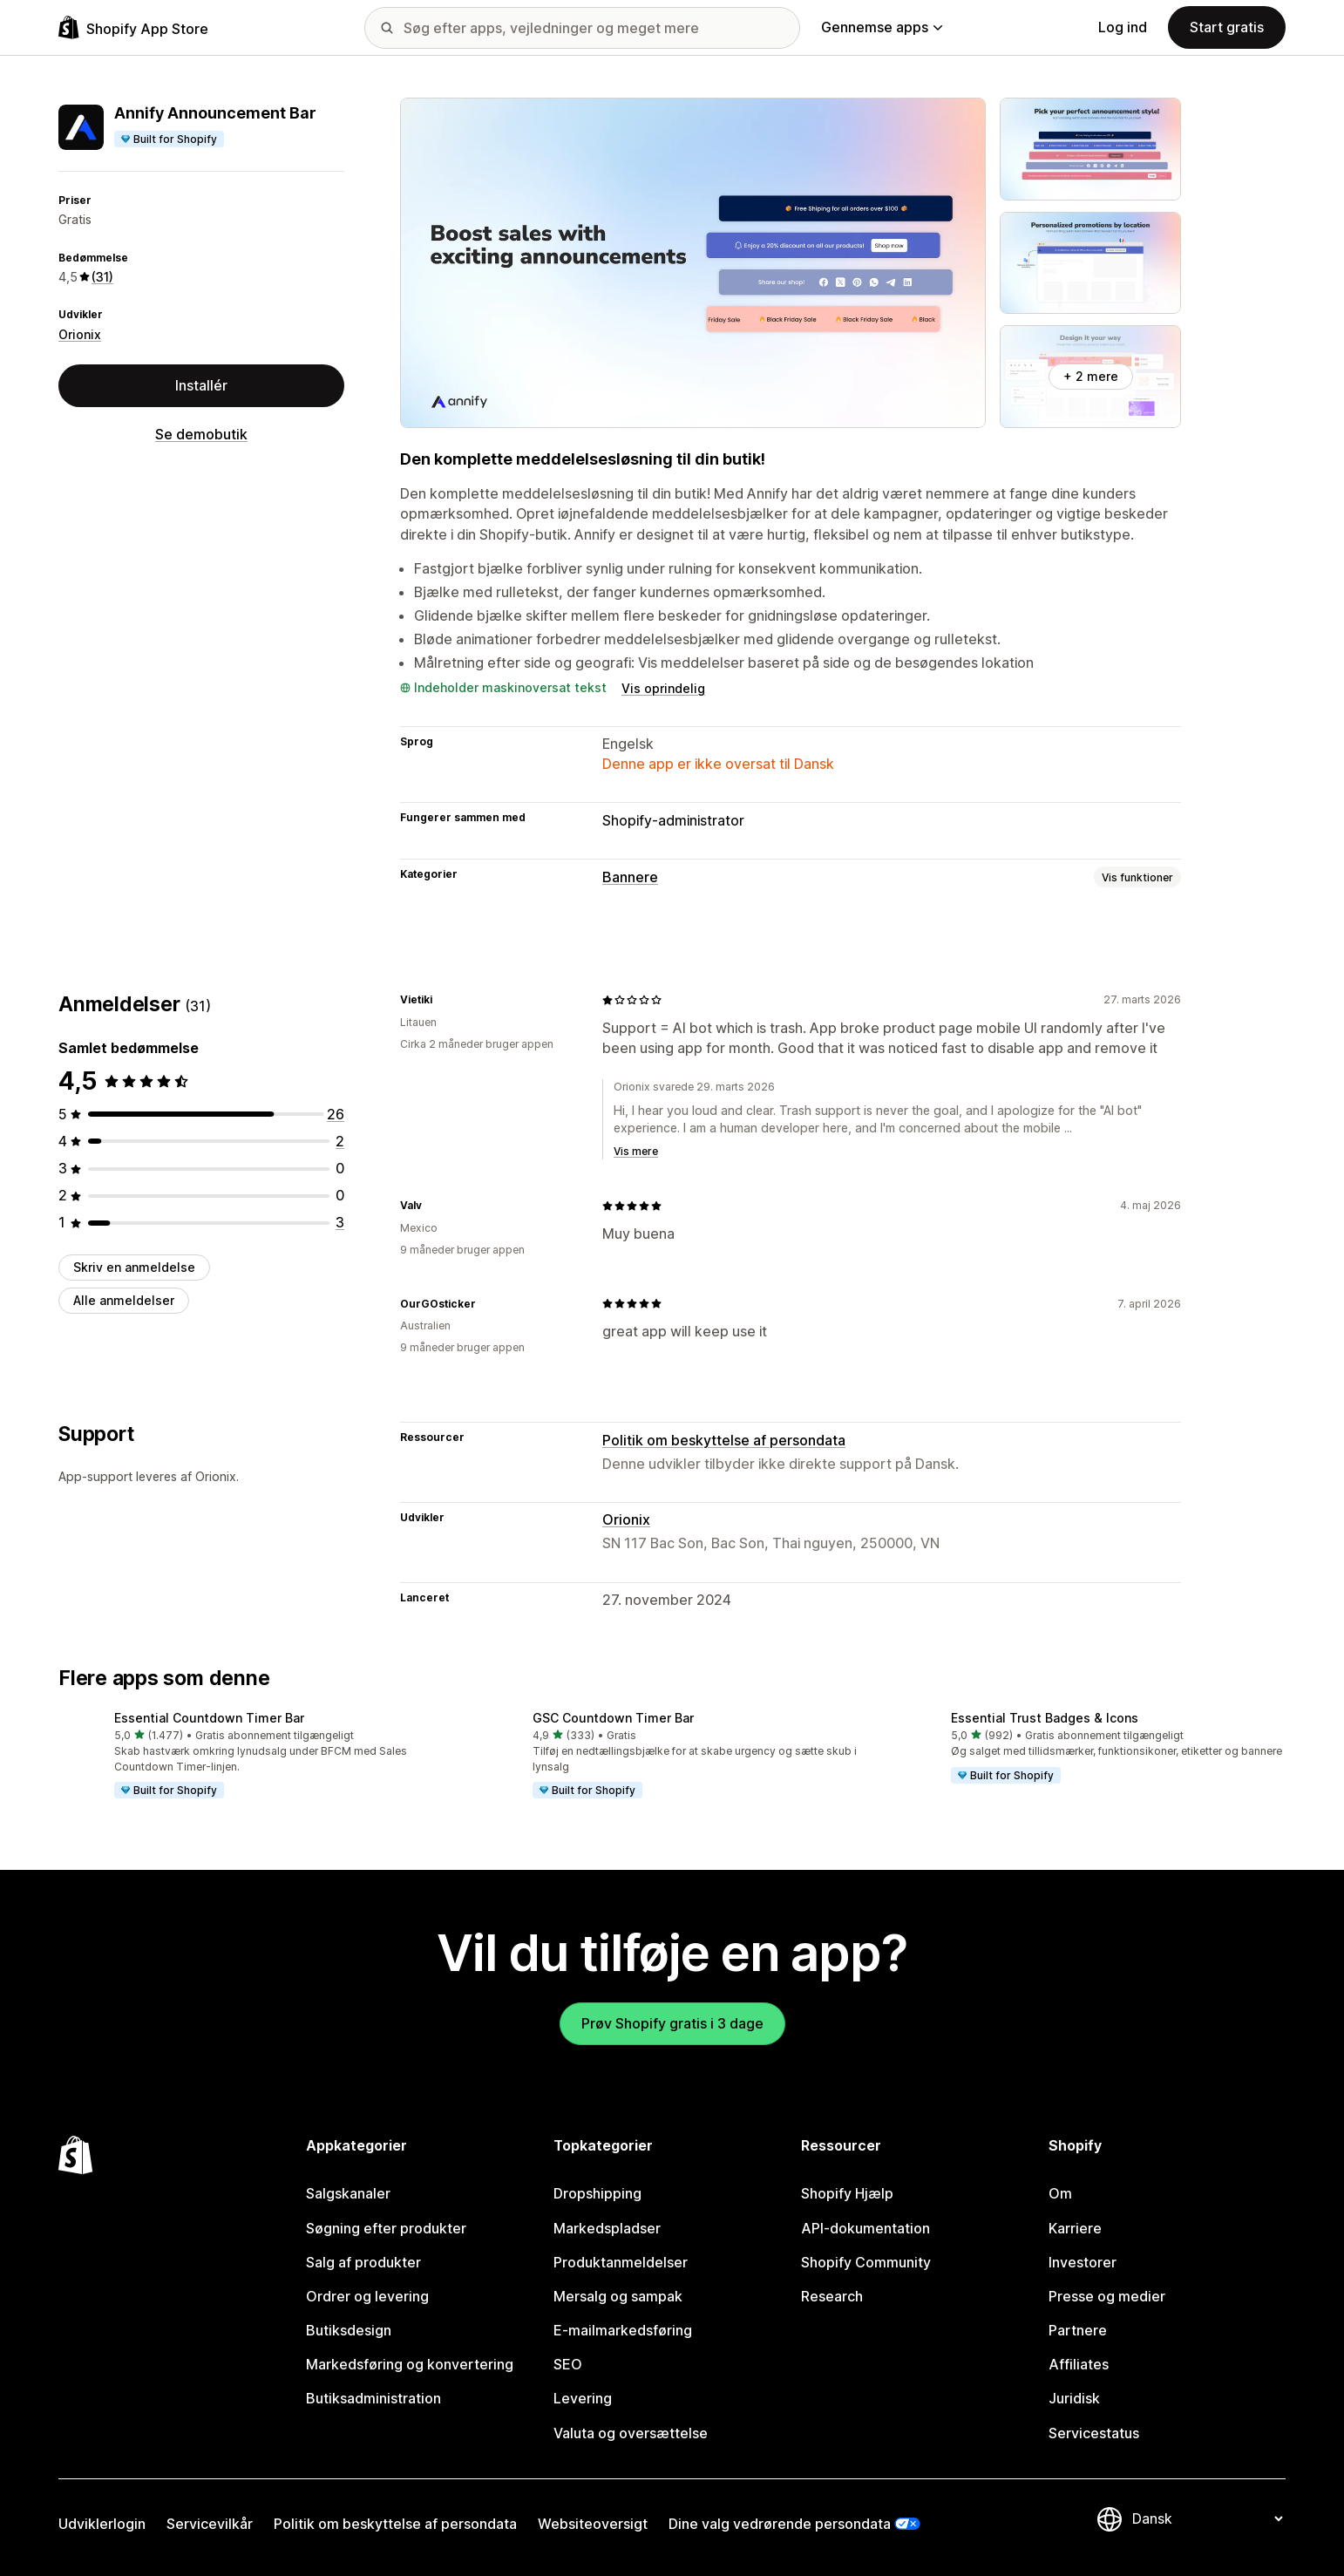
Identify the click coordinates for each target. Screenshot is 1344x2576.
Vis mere (636, 1151)
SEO (567, 2364)
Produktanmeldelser (620, 2262)
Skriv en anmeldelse (134, 1267)
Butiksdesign (348, 2330)
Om (1060, 2193)
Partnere (1078, 2330)
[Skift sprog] (1207, 2518)
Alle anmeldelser (123, 1300)
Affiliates (1079, 2364)
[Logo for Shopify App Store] (133, 27)
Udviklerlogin (102, 2523)
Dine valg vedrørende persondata (780, 2523)
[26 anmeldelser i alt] (335, 1114)
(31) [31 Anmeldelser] (102, 276)
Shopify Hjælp (847, 2193)
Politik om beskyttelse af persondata (723, 1440)
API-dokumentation (865, 2228)
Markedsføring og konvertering (409, 2364)
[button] (253, 1756)
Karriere (1075, 2228)
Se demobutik (201, 434)
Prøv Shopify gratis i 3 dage (672, 2023)
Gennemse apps (881, 27)
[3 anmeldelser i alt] (340, 1222)
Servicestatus (1094, 2433)
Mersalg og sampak (617, 2296)
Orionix (79, 334)
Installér (201, 385)
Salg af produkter (363, 2262)
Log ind (1122, 27)
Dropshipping (597, 2193)
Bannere (630, 877)
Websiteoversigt (593, 2523)
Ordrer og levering (367, 2296)
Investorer (1083, 2262)
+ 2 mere (1090, 376)
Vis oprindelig (663, 688)
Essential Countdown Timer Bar (209, 1717)
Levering (582, 2398)
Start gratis (1227, 27)
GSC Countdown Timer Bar (613, 1717)
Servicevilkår (209, 2523)
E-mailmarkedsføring (622, 2330)
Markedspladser (607, 2228)
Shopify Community (866, 2262)
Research (832, 2296)
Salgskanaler (348, 2193)
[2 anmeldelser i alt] (340, 1141)
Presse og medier (1107, 2296)
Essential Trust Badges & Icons (1044, 1717)
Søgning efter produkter (386, 2228)
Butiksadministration (373, 2398)
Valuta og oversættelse (630, 2433)
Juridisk (1074, 2398)
